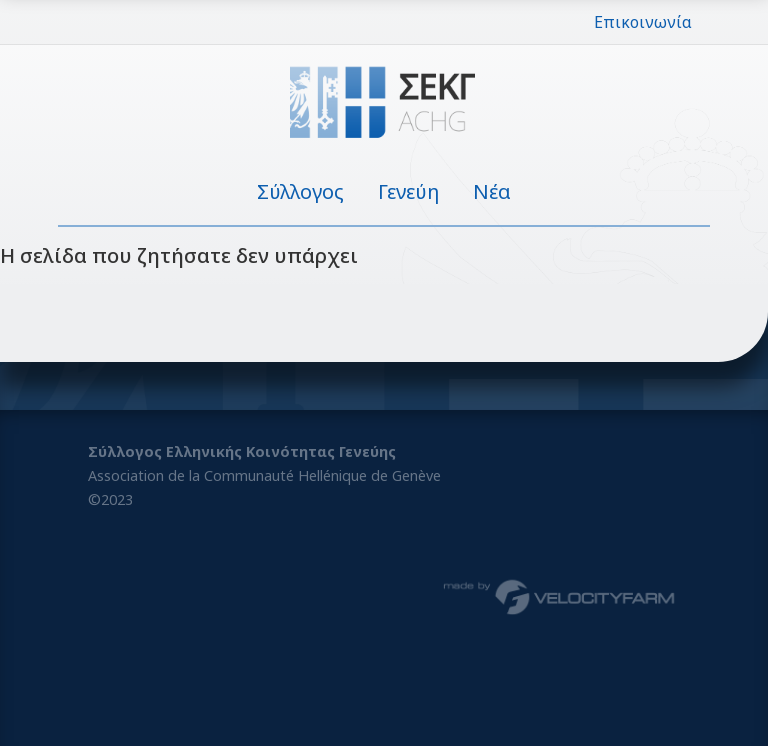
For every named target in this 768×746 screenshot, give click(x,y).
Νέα (492, 191)
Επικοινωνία (643, 22)
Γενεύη (408, 191)
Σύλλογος (300, 191)
